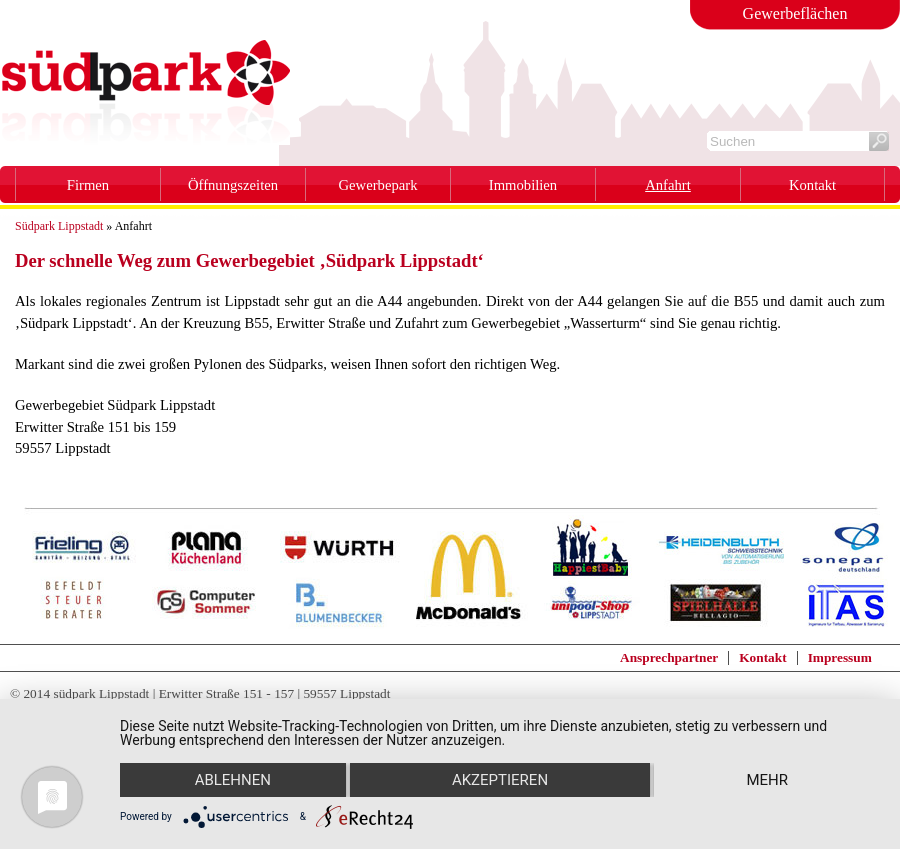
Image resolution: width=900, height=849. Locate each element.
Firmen (88, 185)
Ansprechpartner (669, 657)
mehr (767, 780)
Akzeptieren (500, 780)
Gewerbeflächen (795, 13)
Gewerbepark (378, 185)
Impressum (840, 657)
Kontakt (812, 185)
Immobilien (523, 185)
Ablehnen (233, 780)
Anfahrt (668, 185)
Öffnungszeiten (233, 185)
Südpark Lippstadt (59, 226)
